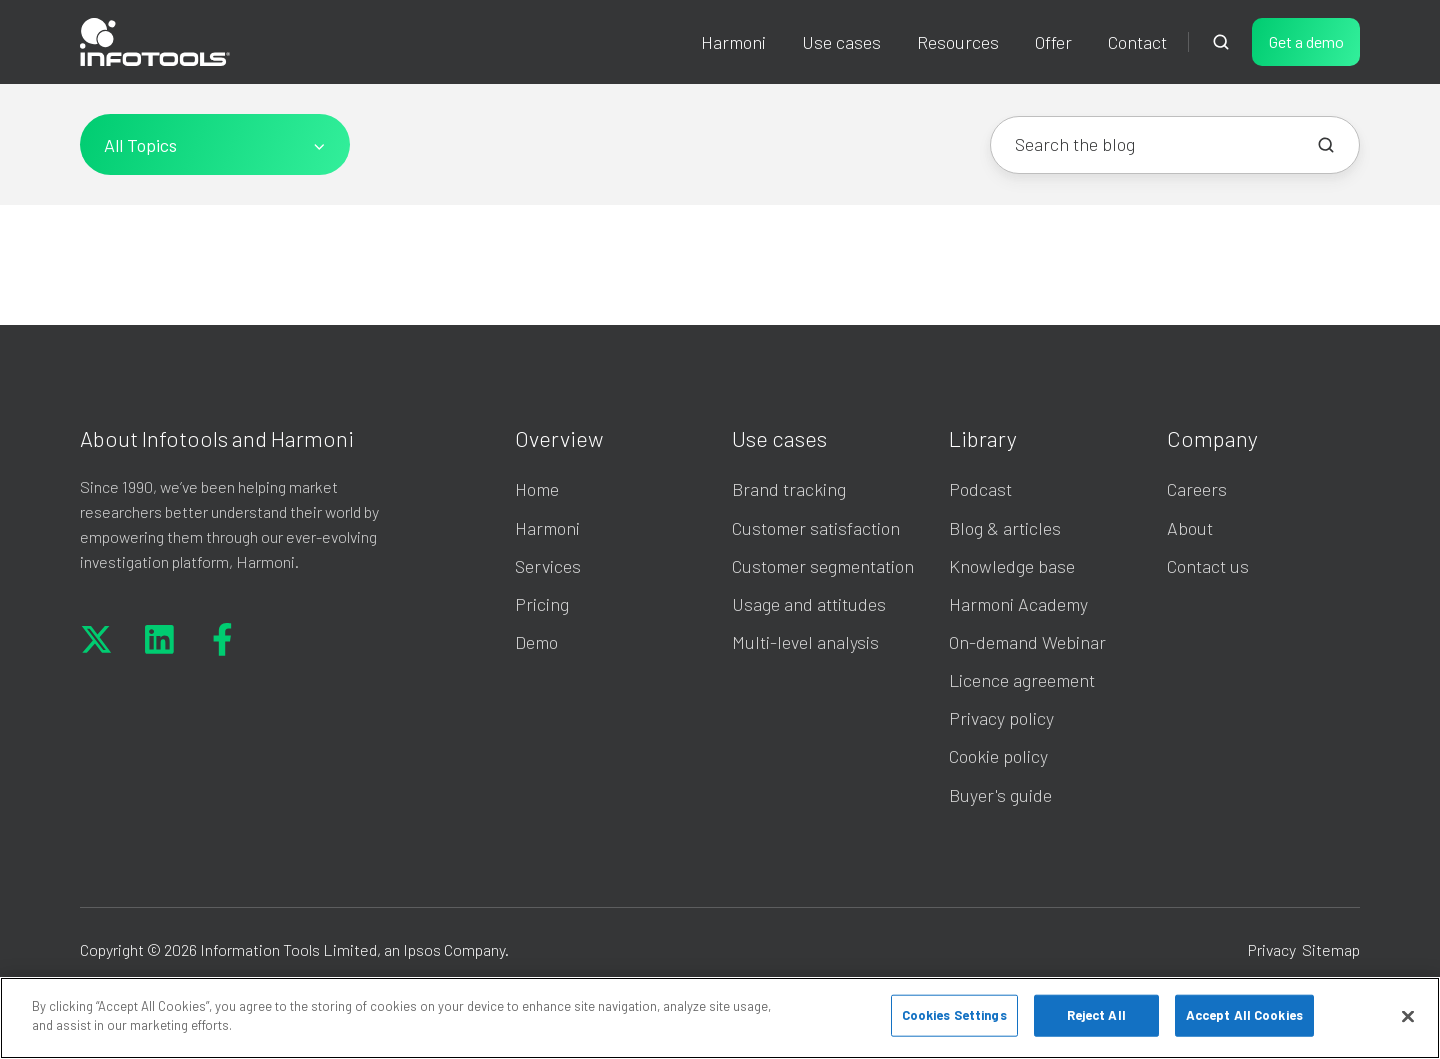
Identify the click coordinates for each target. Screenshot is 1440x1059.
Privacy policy (1001, 718)
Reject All (1096, 1015)
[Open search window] (1221, 42)
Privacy (1272, 949)
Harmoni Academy (1018, 604)
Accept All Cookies (1244, 1015)
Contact (1137, 42)
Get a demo (1306, 41)
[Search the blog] (1326, 145)
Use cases (779, 438)
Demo (536, 642)
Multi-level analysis (805, 642)
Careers (1197, 489)
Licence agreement (1022, 680)
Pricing (542, 604)
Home (537, 489)
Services (548, 566)
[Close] (1408, 1016)
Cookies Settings (954, 1015)
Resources (958, 42)
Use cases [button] (841, 42)
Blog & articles (1005, 528)
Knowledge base (1012, 566)
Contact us (1208, 566)
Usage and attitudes (809, 604)
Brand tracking (789, 489)
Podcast (980, 489)
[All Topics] (215, 144)
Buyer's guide (1000, 795)
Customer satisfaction (816, 528)
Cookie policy (998, 756)
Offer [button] (1053, 42)
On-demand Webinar (1027, 642)
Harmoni (733, 42)
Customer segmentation (823, 566)
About (1190, 528)
